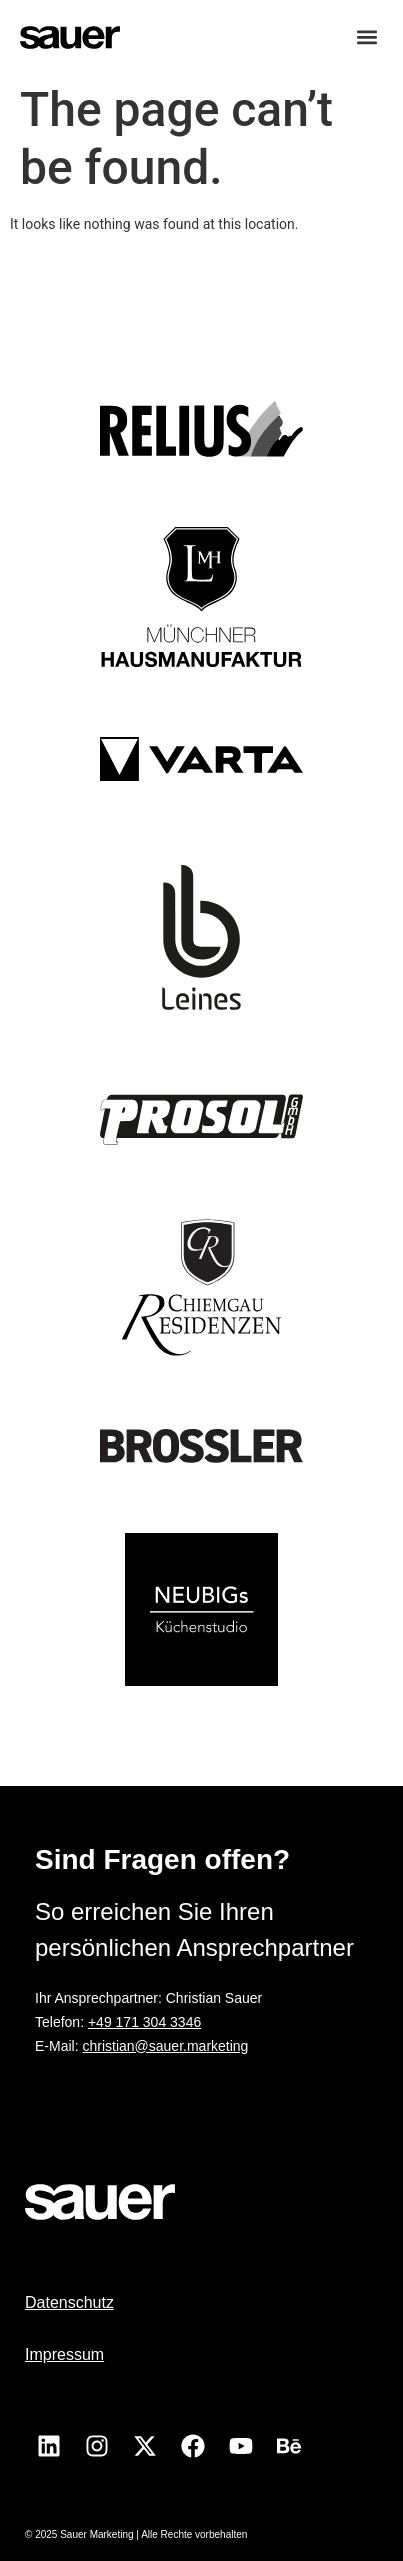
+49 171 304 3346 (144, 2022)
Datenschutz (69, 2302)
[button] (366, 36)
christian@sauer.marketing (165, 2046)
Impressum (64, 2354)
